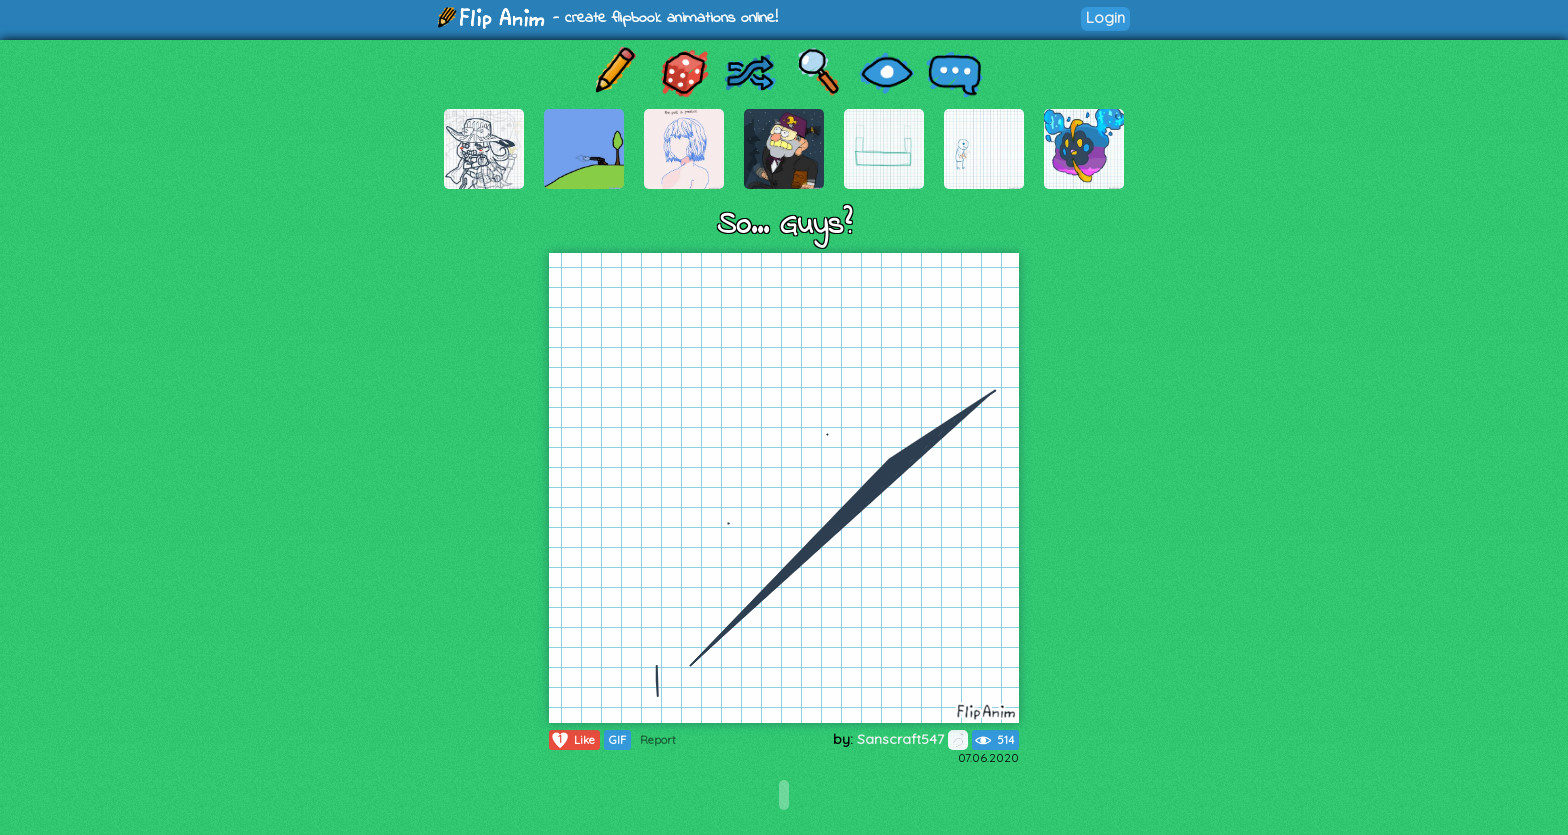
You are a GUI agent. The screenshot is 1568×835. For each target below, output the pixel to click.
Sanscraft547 (912, 739)
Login (1105, 17)
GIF (617, 740)
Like (572, 740)
